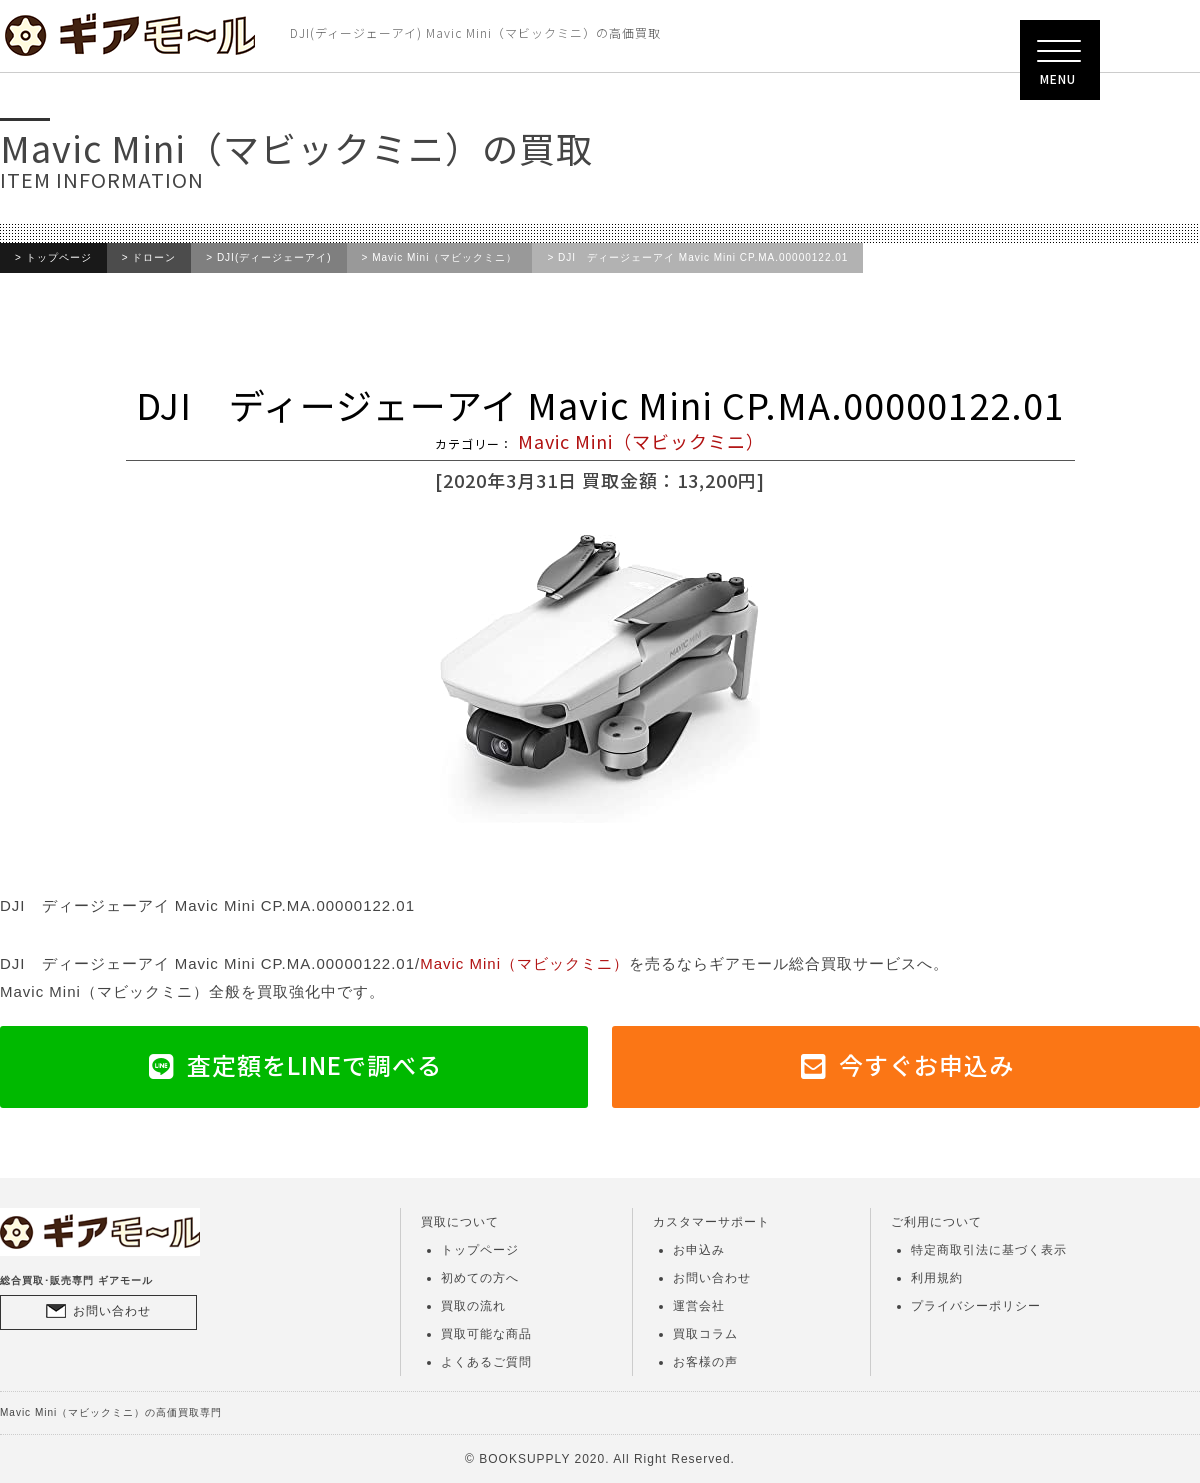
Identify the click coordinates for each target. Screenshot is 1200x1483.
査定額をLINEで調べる (314, 1064)
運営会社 (699, 1306)
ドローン (154, 258)
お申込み (699, 1250)
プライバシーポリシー (976, 1306)
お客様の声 (705, 1362)
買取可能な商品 (486, 1334)
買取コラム (705, 1334)
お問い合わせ (112, 1311)
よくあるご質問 (486, 1362)
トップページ (59, 258)
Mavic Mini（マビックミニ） (444, 258)
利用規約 (937, 1278)
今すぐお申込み (926, 1064)
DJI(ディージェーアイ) (274, 258)
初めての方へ (480, 1278)
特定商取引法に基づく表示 (989, 1250)
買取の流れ (473, 1306)
